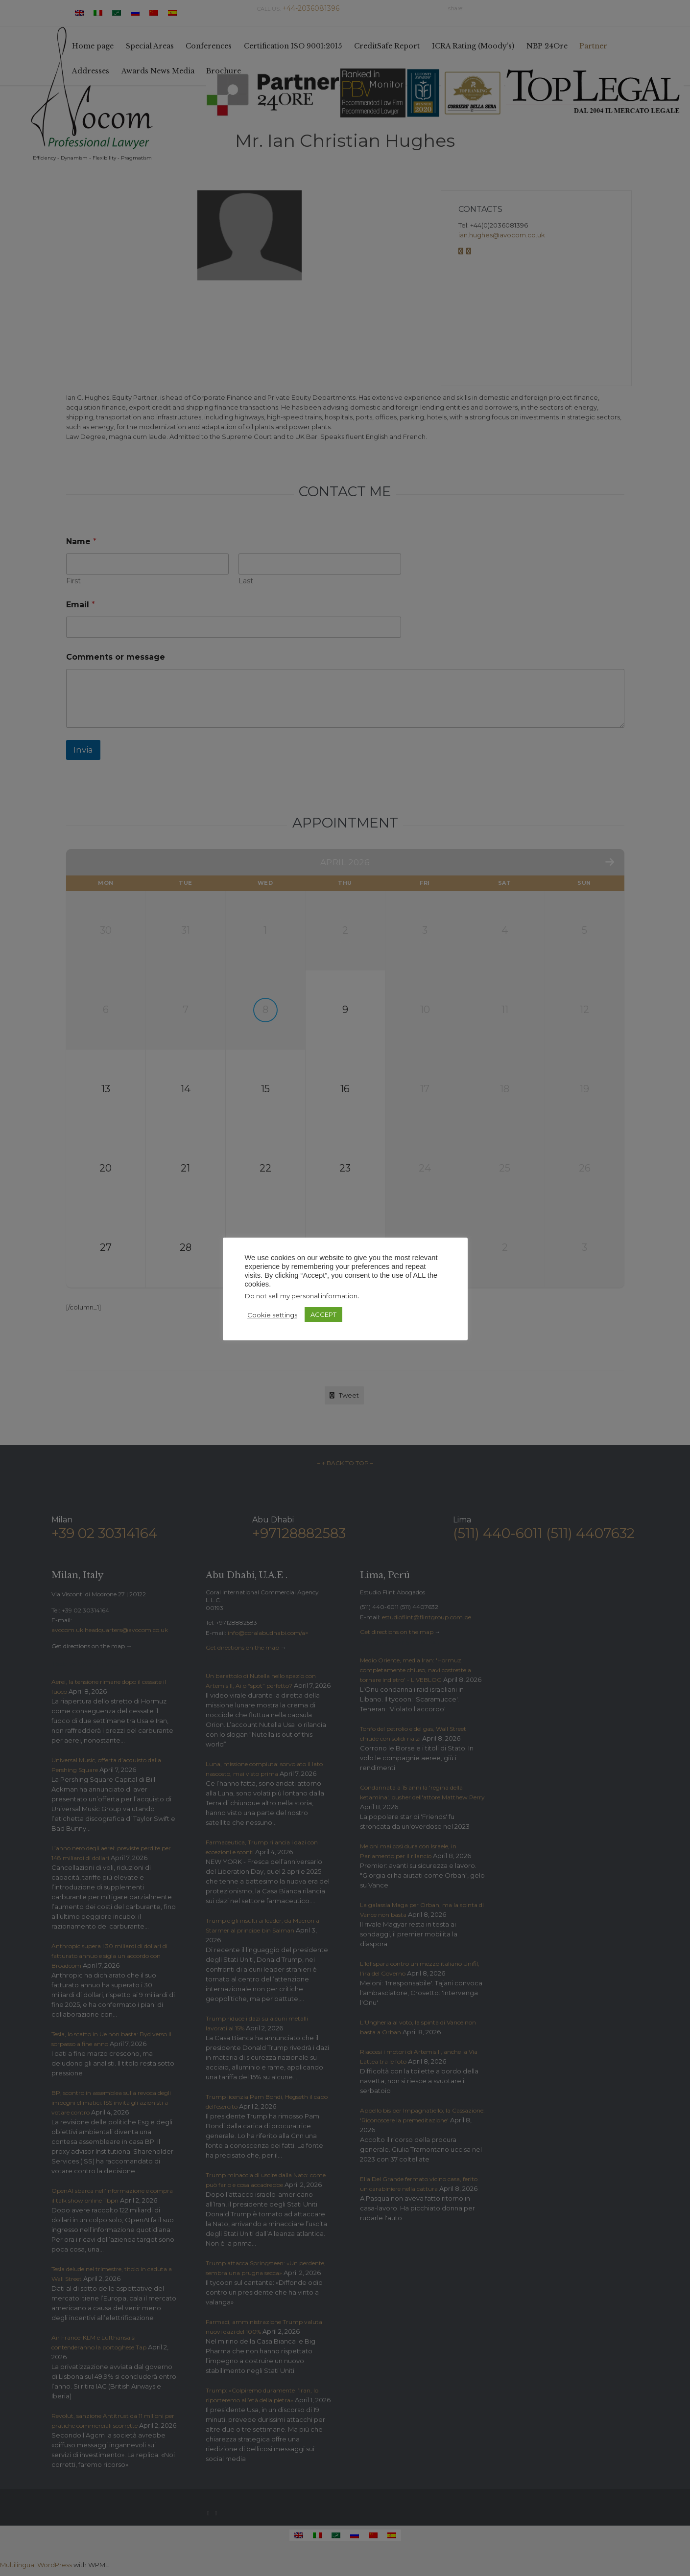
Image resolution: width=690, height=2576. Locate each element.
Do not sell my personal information (301, 1296)
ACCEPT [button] (323, 1314)
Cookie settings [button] (272, 1315)
